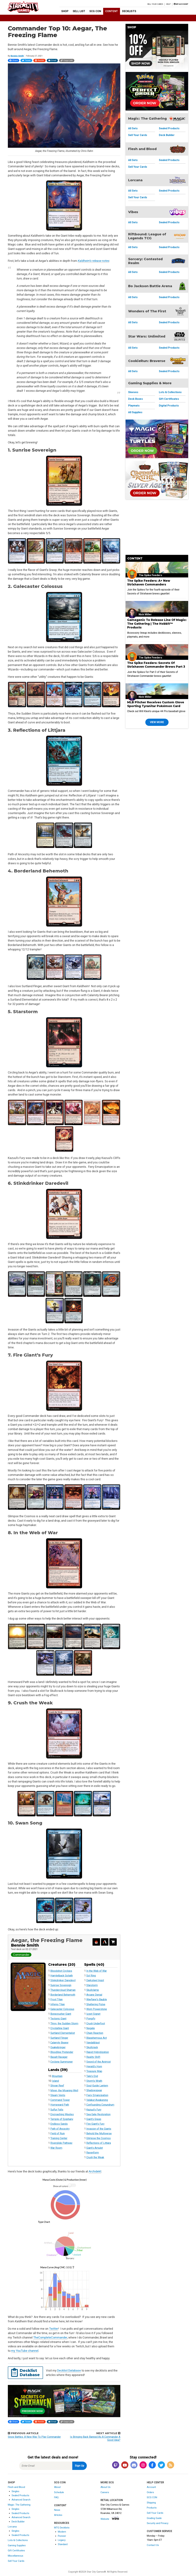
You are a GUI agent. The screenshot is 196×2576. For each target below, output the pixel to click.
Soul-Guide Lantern (97, 2085)
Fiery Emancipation (97, 2095)
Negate (90, 2028)
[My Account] (181, 4)
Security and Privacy (157, 2523)
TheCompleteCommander (50, 2337)
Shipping (151, 2502)
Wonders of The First (147, 311)
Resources (61, 2523)
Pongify (90, 2018)
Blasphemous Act (96, 2037)
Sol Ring (91, 1975)
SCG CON (95, 11)
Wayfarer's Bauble (96, 1999)
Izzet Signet (93, 2013)
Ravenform (92, 2152)
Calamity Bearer (59, 2042)
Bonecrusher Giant (60, 2013)
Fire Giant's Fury (95, 2123)
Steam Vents (57, 2095)
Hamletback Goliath (61, 1975)
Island (55, 2080)
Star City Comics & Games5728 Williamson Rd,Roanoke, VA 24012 (115, 2509)
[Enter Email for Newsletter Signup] (45, 2466)
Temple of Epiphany (61, 2119)
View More (157, 722)
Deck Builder (167, 135)
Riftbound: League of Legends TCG (147, 236)
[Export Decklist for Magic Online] (96, 1941)
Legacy (62, 2540)
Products (152, 2507)
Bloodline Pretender (61, 2052)
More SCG (107, 2482)
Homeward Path (59, 2104)
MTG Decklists (61, 2527)
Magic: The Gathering (147, 118)
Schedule (59, 2492)
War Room (56, 2147)
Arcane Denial (94, 1994)
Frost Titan (56, 1999)
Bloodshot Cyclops (61, 1970)
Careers (105, 2492)
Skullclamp (92, 1990)
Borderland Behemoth (62, 1994)
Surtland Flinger (59, 2037)
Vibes (133, 212)
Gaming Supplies (17, 2545)
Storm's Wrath (94, 2080)
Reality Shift (93, 2057)
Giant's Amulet (94, 2147)
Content (111, 11)
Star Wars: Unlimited (146, 336)
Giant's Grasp (93, 2119)
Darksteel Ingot (95, 1980)
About (57, 2487)
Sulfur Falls (56, 2109)
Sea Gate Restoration (98, 2114)
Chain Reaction (94, 2033)
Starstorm (92, 1985)
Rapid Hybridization (97, 2052)
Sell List (79, 11)
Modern (62, 2531)
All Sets (133, 128)
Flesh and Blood (142, 149)
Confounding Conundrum (100, 2104)
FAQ (56, 2497)
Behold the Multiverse (99, 2133)
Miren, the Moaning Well (64, 2090)
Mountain (57, 2076)
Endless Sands (59, 2123)
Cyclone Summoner (61, 2061)
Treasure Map (94, 2071)
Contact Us (153, 2545)
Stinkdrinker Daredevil (63, 1980)
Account (151, 2487)
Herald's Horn (94, 2066)
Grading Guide (154, 2518)
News (57, 2509)
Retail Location (112, 2500)
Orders (150, 2492)
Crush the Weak (95, 2157)
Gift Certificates (169, 398)
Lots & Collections (170, 392)
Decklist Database (69, 2370)
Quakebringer (58, 2047)
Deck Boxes (135, 398)
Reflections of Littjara (98, 2143)
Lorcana (135, 180)
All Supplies (135, 412)
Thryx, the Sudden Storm (64, 2023)
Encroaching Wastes (62, 2114)
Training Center (58, 2138)
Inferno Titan (57, 2004)
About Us (106, 2487)
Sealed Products (169, 128)
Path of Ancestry (60, 2128)
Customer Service (159, 2531)
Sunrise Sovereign (60, 1985)
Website (105, 2518)
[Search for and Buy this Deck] (113, 1942)
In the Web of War (96, 1970)
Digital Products (169, 405)
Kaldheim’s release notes (93, 260)
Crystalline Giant (59, 2028)
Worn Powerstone (96, 2009)
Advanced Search (21, 2499)
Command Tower (60, 2100)
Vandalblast (93, 2042)
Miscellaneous (15, 2555)
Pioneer (62, 2535)
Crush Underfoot (95, 2023)
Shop (65, 11)
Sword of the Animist (98, 2061)
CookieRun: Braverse (146, 361)
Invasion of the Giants (98, 2128)
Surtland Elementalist (62, 2033)
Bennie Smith (17, 56)
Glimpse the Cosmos (98, 2138)
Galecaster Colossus (62, 2009)
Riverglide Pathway (61, 2143)
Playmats (134, 405)
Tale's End (92, 2076)
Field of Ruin (57, 2133)
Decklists (129, 11)
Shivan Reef (57, 2085)
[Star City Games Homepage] (28, 7)
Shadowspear (94, 2090)
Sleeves (133, 392)
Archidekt (95, 2171)
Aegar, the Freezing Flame (47, 1940)
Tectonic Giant (58, 2018)
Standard (63, 2544)
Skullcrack (92, 2047)
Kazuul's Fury (93, 2109)
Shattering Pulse (95, 2004)
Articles (58, 2515)
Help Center (155, 2482)
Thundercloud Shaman (63, 1990)
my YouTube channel (24, 2350)
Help (168, 4)
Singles (15, 2491)
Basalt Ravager (59, 2057)
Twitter (53, 2328)
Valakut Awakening (97, 2100)
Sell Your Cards (155, 4)
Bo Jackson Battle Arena (150, 286)
